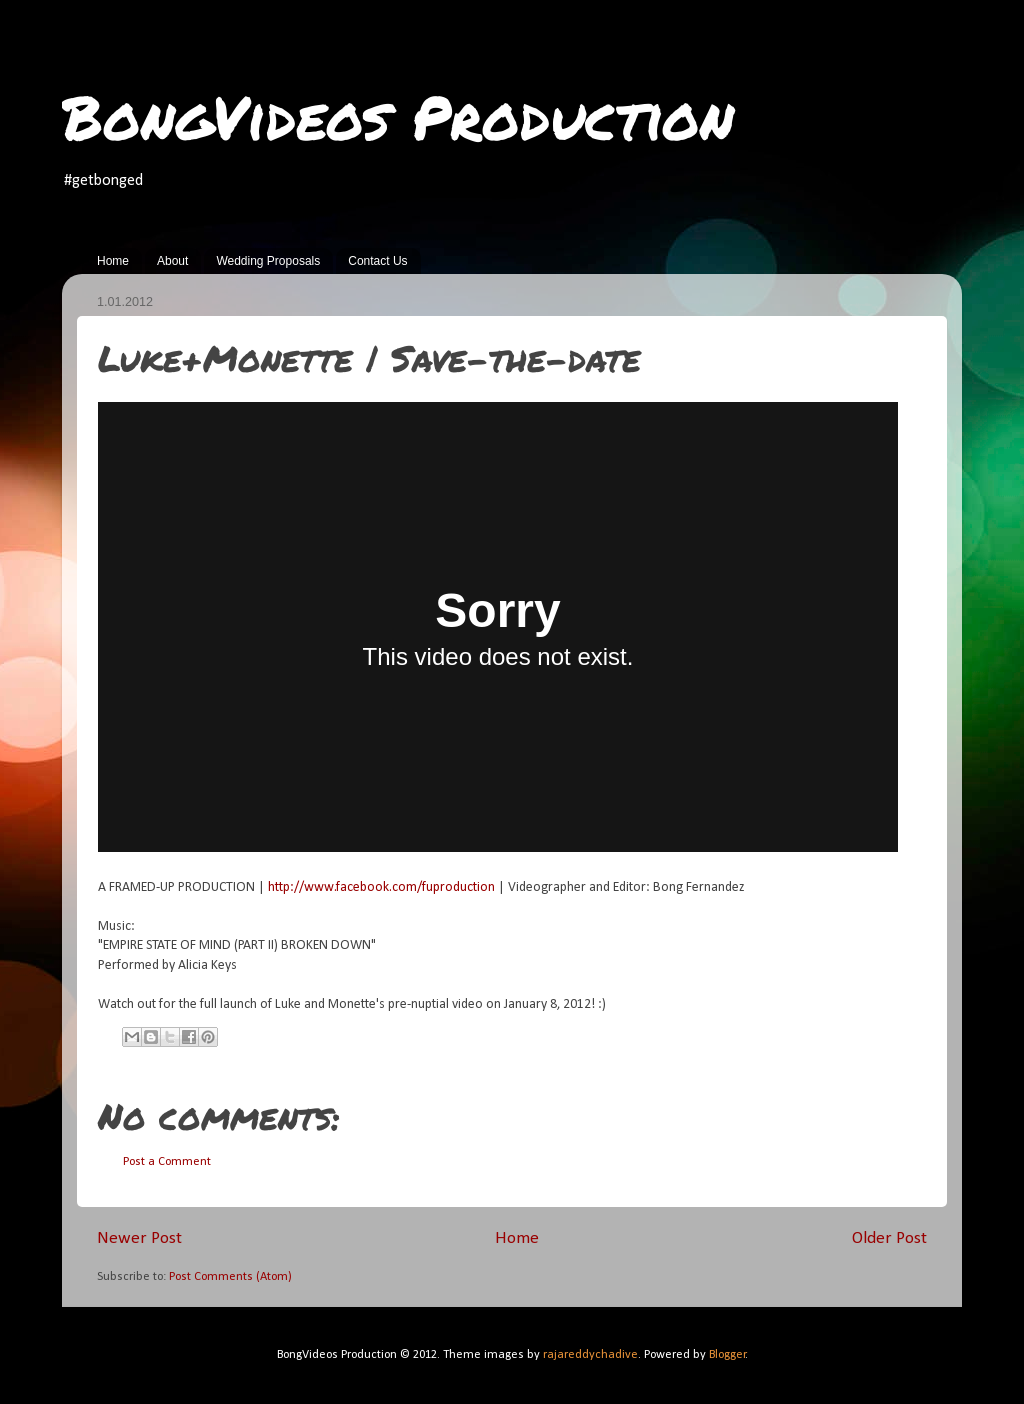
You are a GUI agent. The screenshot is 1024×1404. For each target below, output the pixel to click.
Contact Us (377, 261)
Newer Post (139, 1238)
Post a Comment (167, 1162)
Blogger (727, 1355)
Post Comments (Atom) (230, 1277)
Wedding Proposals (268, 261)
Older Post (889, 1238)
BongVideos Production (398, 116)
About (172, 261)
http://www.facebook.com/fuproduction (381, 887)
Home (113, 261)
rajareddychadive (590, 1355)
